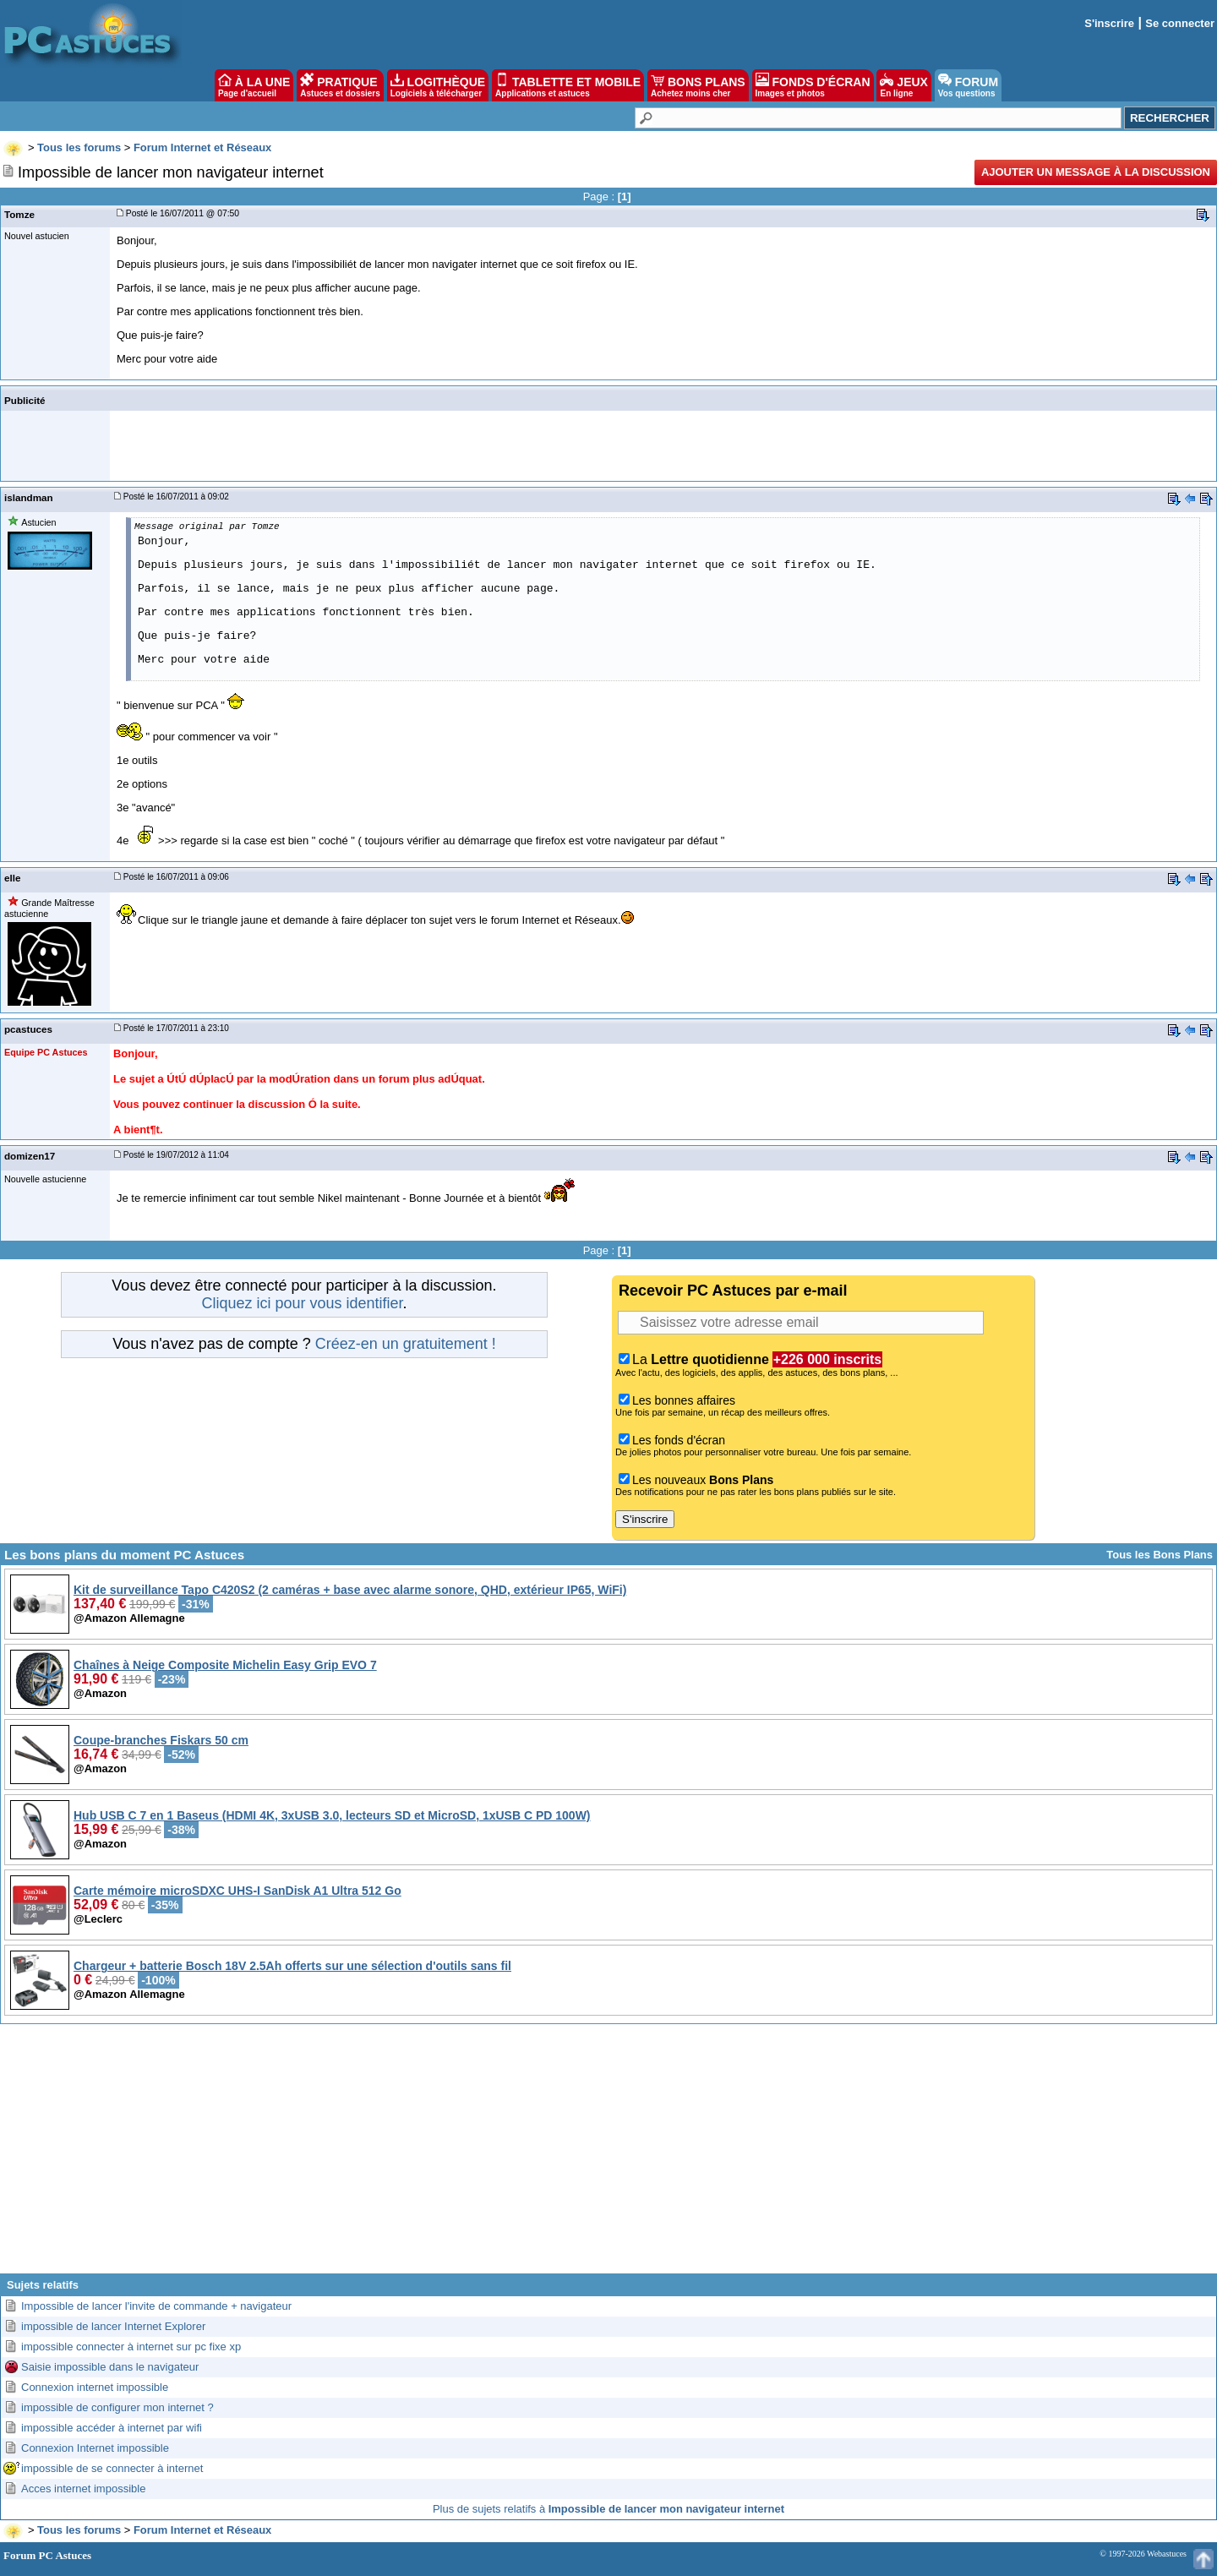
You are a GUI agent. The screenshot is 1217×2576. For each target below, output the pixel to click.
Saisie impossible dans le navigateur (110, 2366)
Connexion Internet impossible (95, 2448)
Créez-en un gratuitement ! (405, 1343)
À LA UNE (254, 85)
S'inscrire (1109, 23)
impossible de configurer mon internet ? (117, 2407)
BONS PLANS (698, 85)
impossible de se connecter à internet (112, 2468)
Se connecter (1179, 23)
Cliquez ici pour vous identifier (301, 1303)
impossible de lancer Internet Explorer (113, 2326)
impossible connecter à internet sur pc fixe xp (131, 2346)
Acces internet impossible (83, 2488)
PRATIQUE (340, 85)
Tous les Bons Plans (1159, 1554)
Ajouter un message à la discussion (1095, 172)
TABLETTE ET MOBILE (568, 85)
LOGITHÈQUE (437, 85)
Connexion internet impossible (94, 2387)
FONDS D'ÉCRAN (813, 85)
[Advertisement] (608, 2155)
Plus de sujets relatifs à (608, 2508)
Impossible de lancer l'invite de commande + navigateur (156, 2306)
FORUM (968, 85)
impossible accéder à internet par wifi (111, 2427)
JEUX (903, 85)
